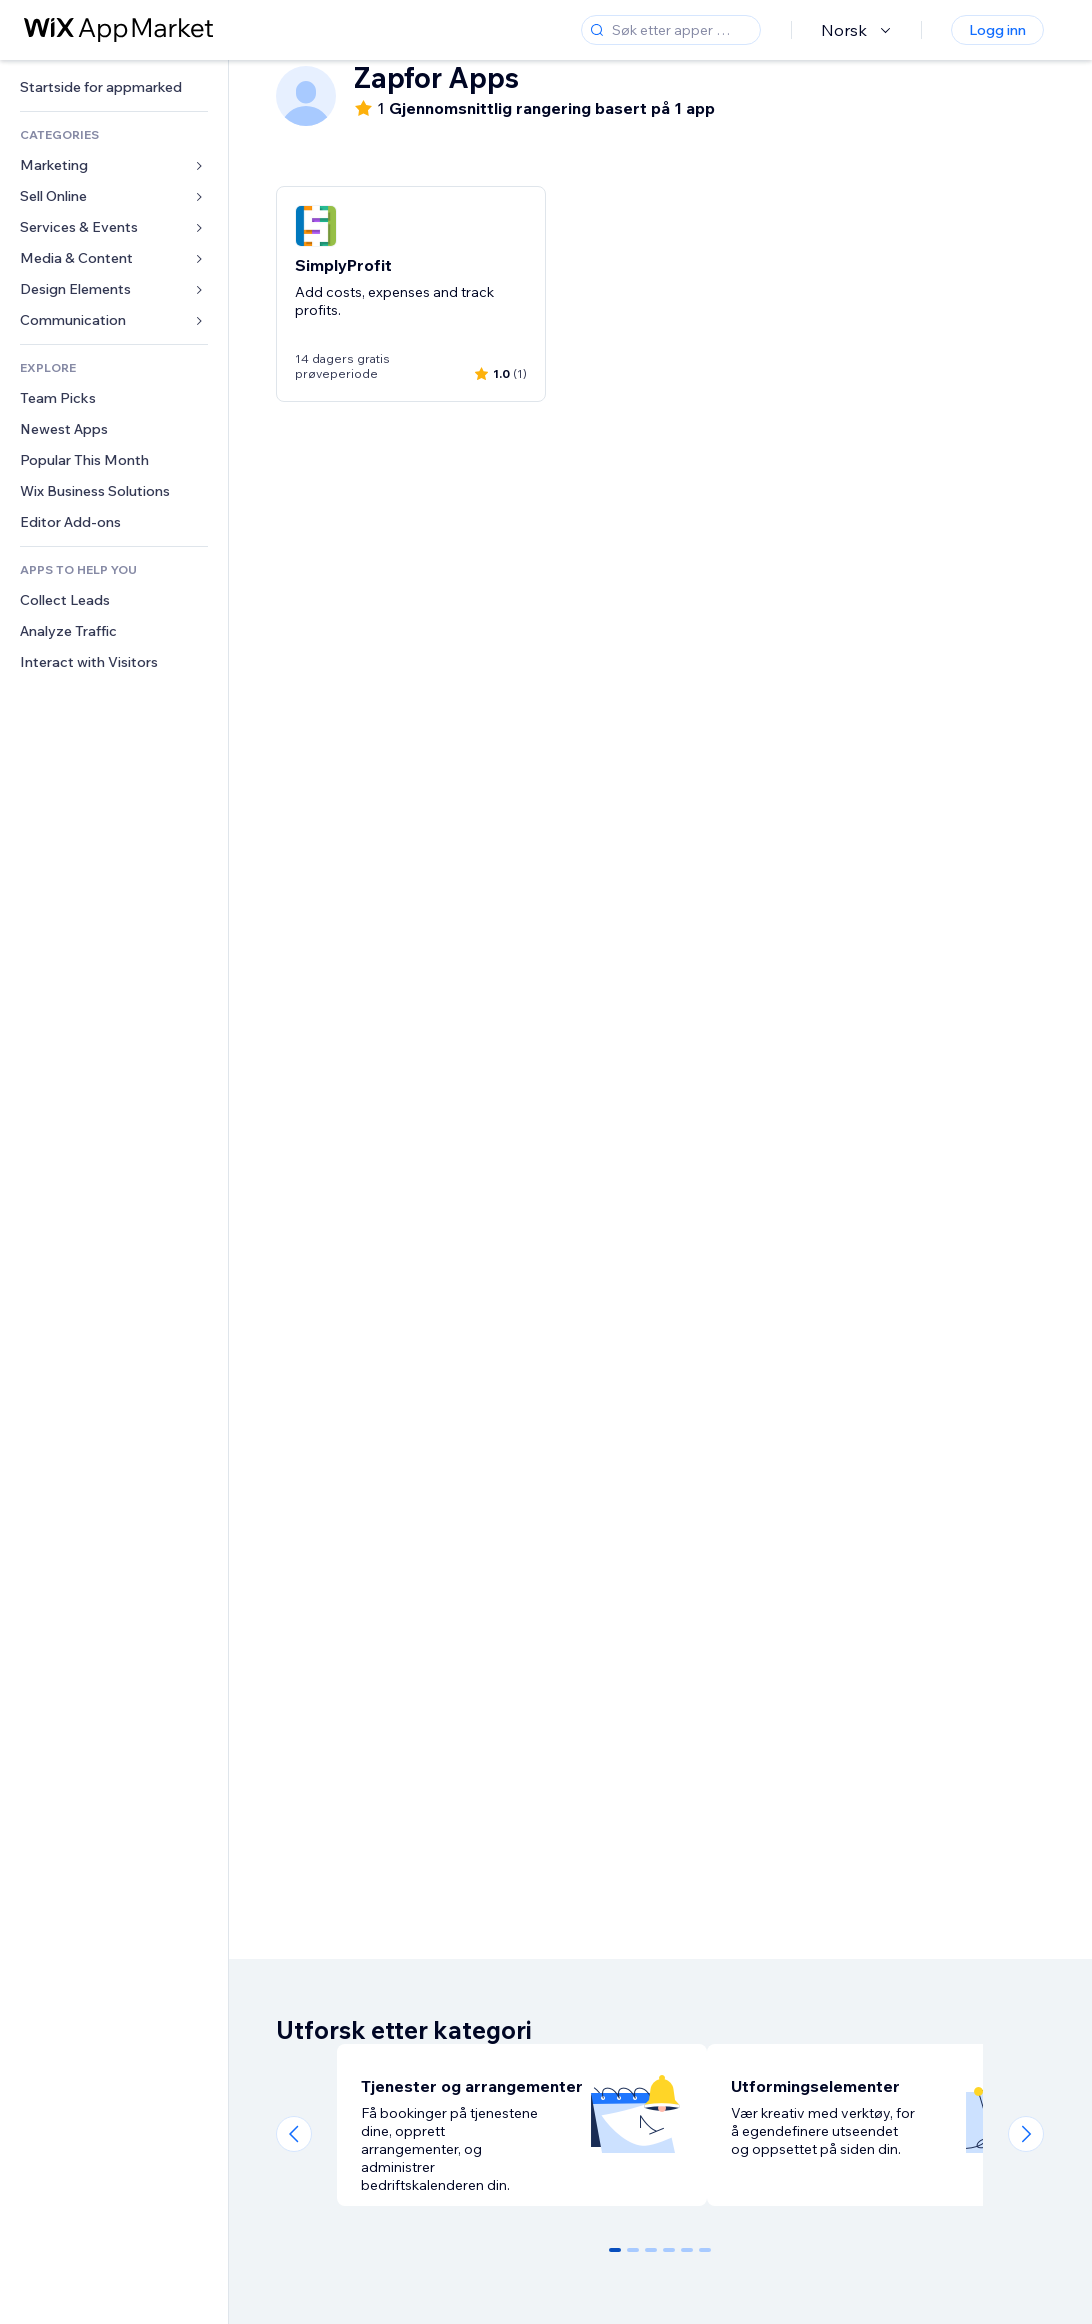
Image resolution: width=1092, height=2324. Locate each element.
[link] (114, 87)
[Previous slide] (294, 2134)
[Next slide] (1026, 2134)
